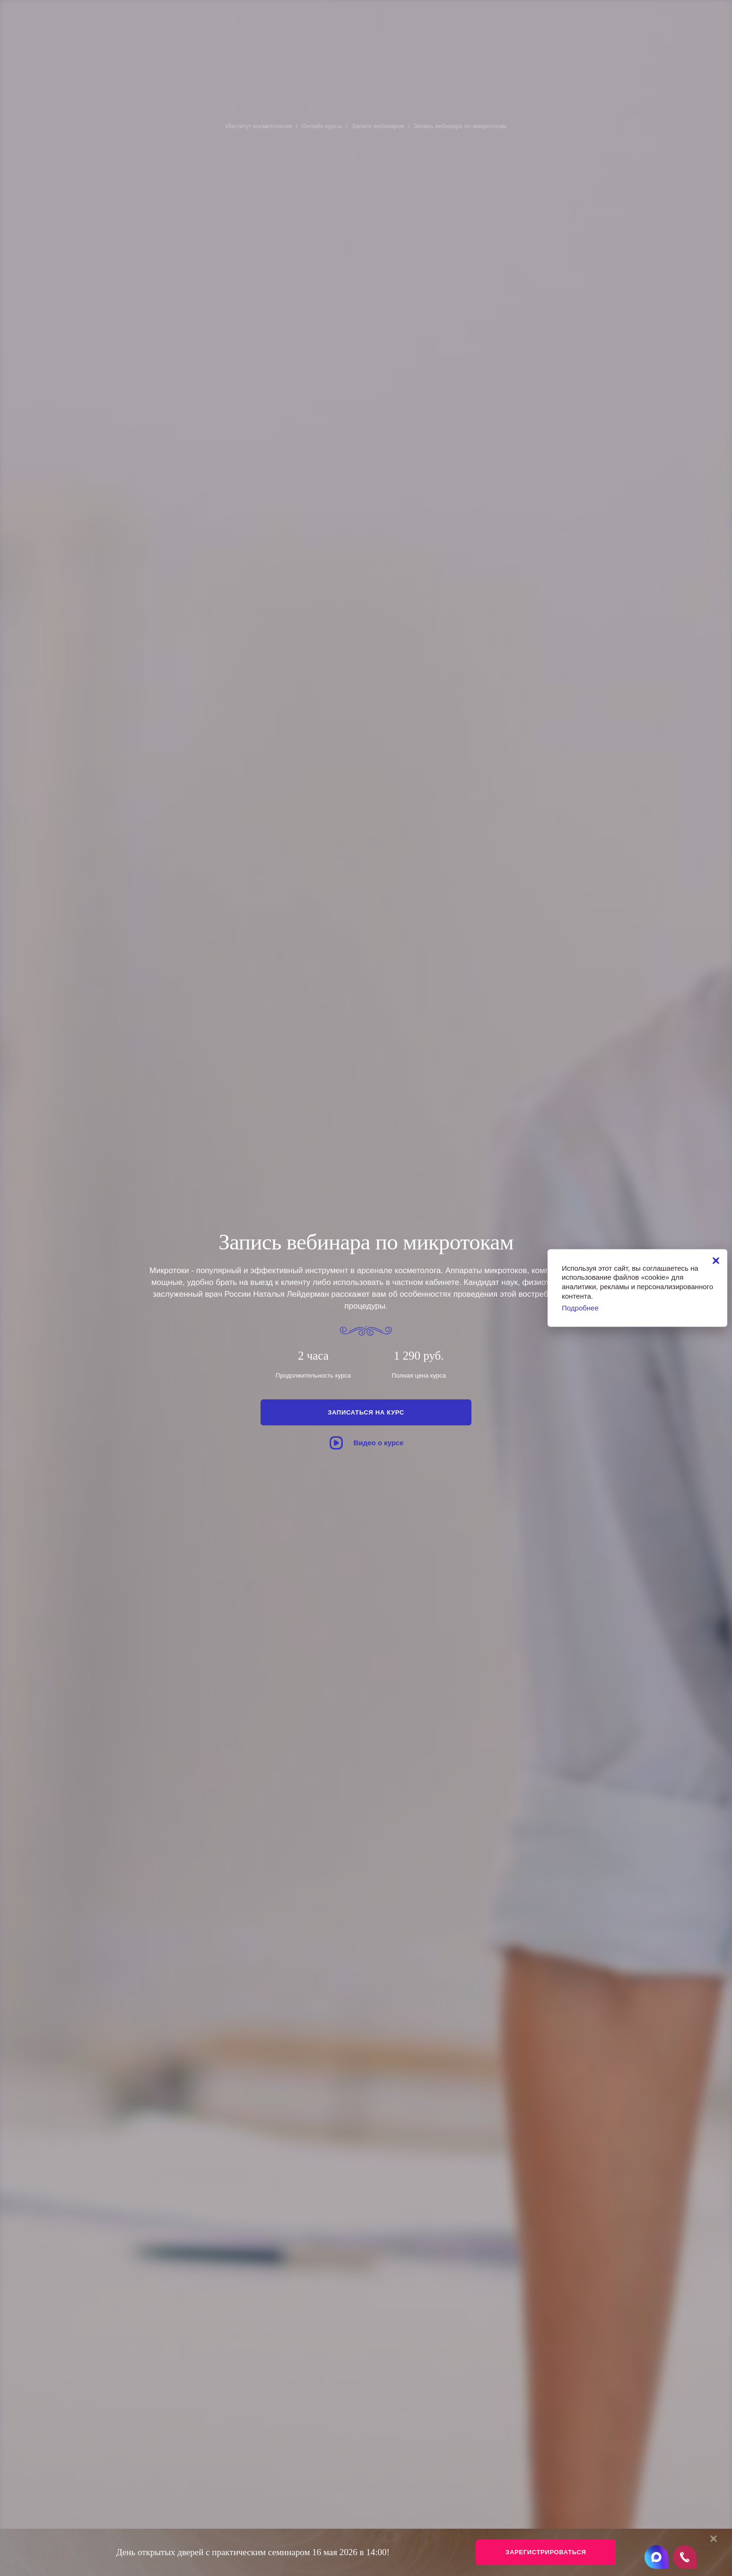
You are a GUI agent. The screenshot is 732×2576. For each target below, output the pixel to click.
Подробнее (580, 1308)
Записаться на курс (366, 1412)
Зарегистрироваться (545, 2552)
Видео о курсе (365, 1443)
